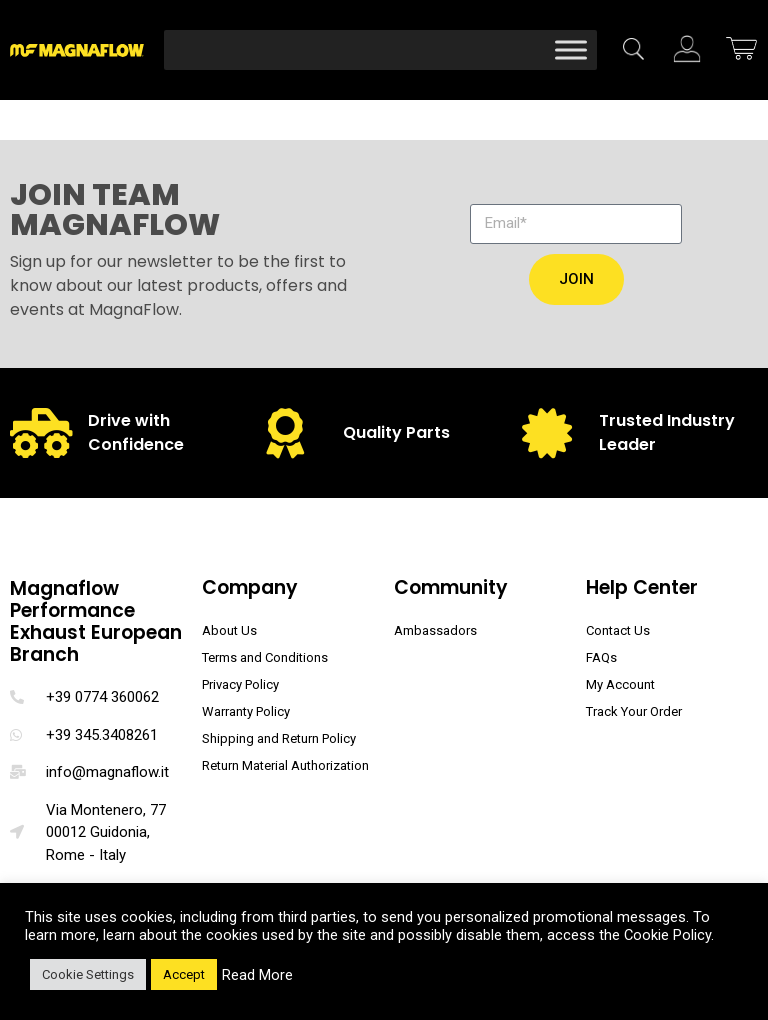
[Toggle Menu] (571, 49)
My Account (620, 684)
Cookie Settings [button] (88, 974)
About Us (229, 630)
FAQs (601, 657)
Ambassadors (435, 630)
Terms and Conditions (265, 657)
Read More (257, 975)
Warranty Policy (246, 711)
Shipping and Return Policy (279, 738)
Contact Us (618, 630)
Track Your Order (634, 711)
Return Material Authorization (285, 765)
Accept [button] (184, 974)
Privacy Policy (240, 684)
